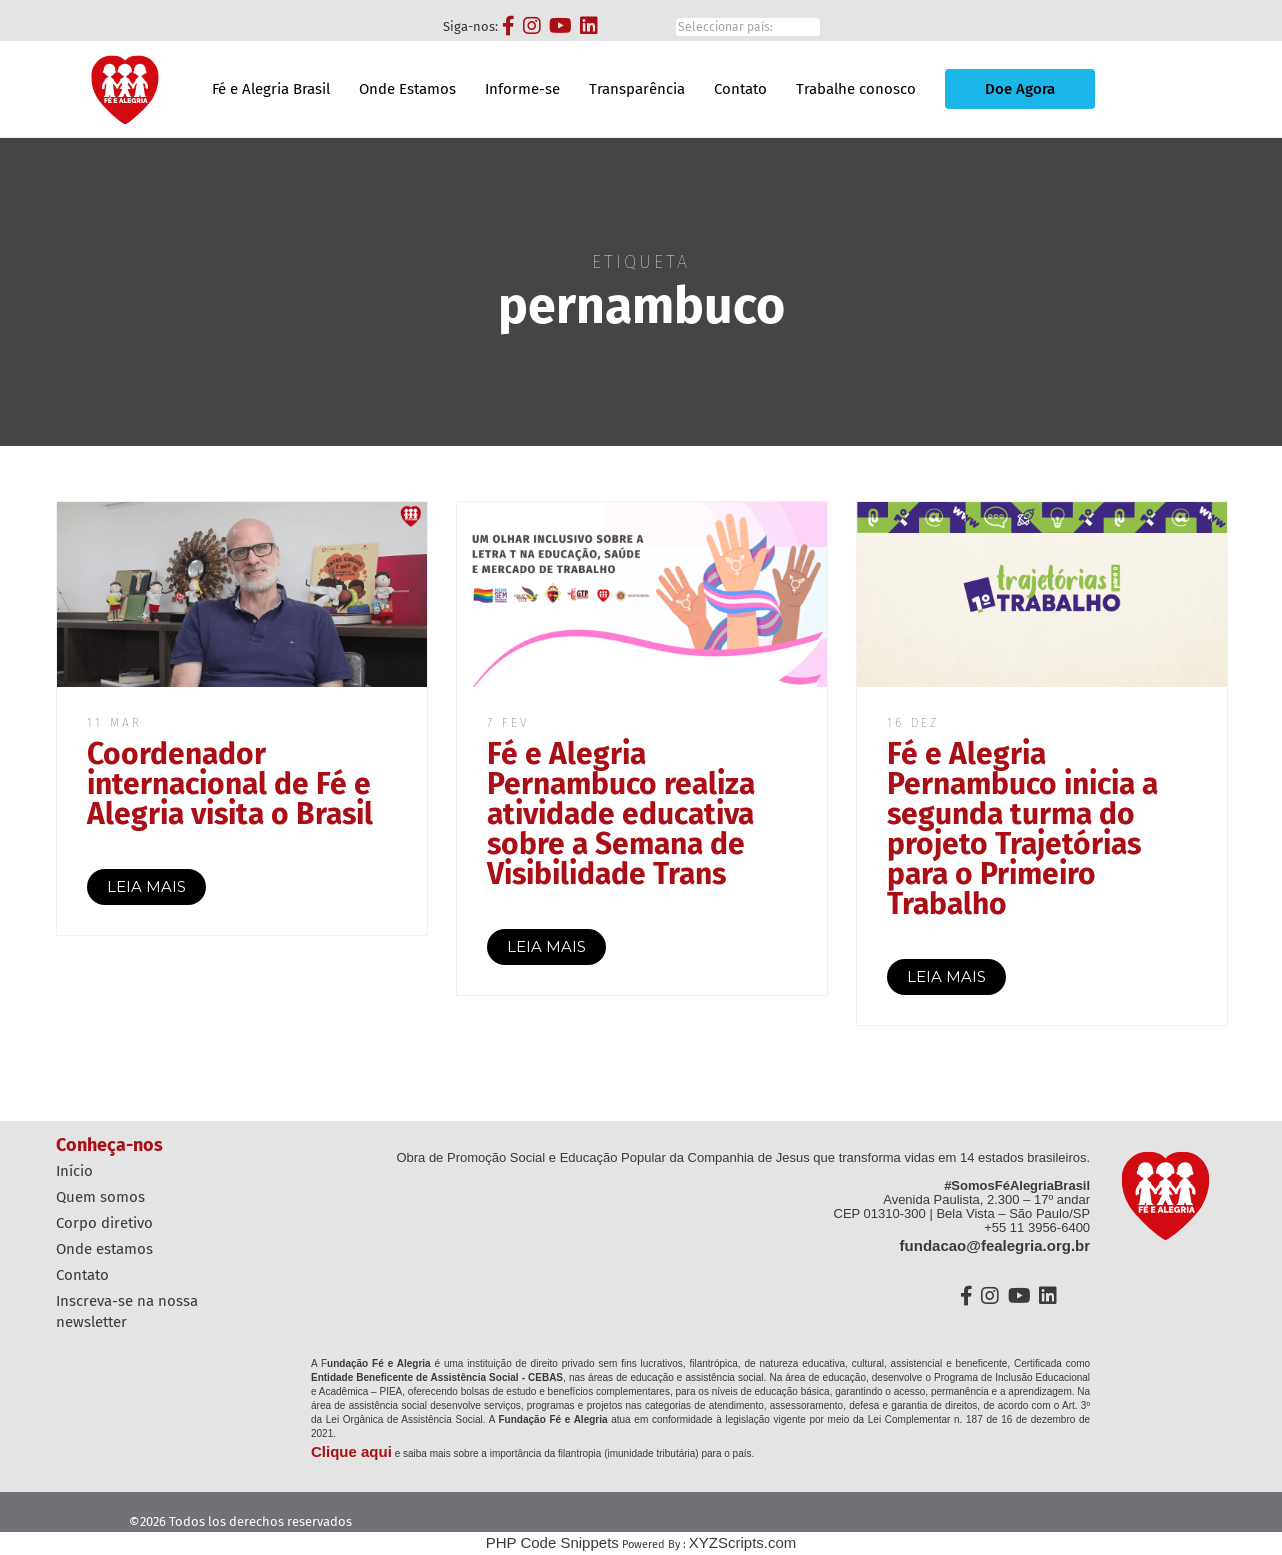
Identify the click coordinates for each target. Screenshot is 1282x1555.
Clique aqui (351, 1451)
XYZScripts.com (743, 1542)
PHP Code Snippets (552, 1542)
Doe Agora (1020, 89)
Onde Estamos (407, 89)
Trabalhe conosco (856, 89)
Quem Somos (100, 1197)
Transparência (637, 89)
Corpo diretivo (104, 1223)
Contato (740, 89)
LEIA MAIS (146, 886)
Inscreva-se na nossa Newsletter (127, 1311)
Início (74, 1171)
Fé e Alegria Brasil (271, 89)
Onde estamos (104, 1249)
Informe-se (522, 89)
